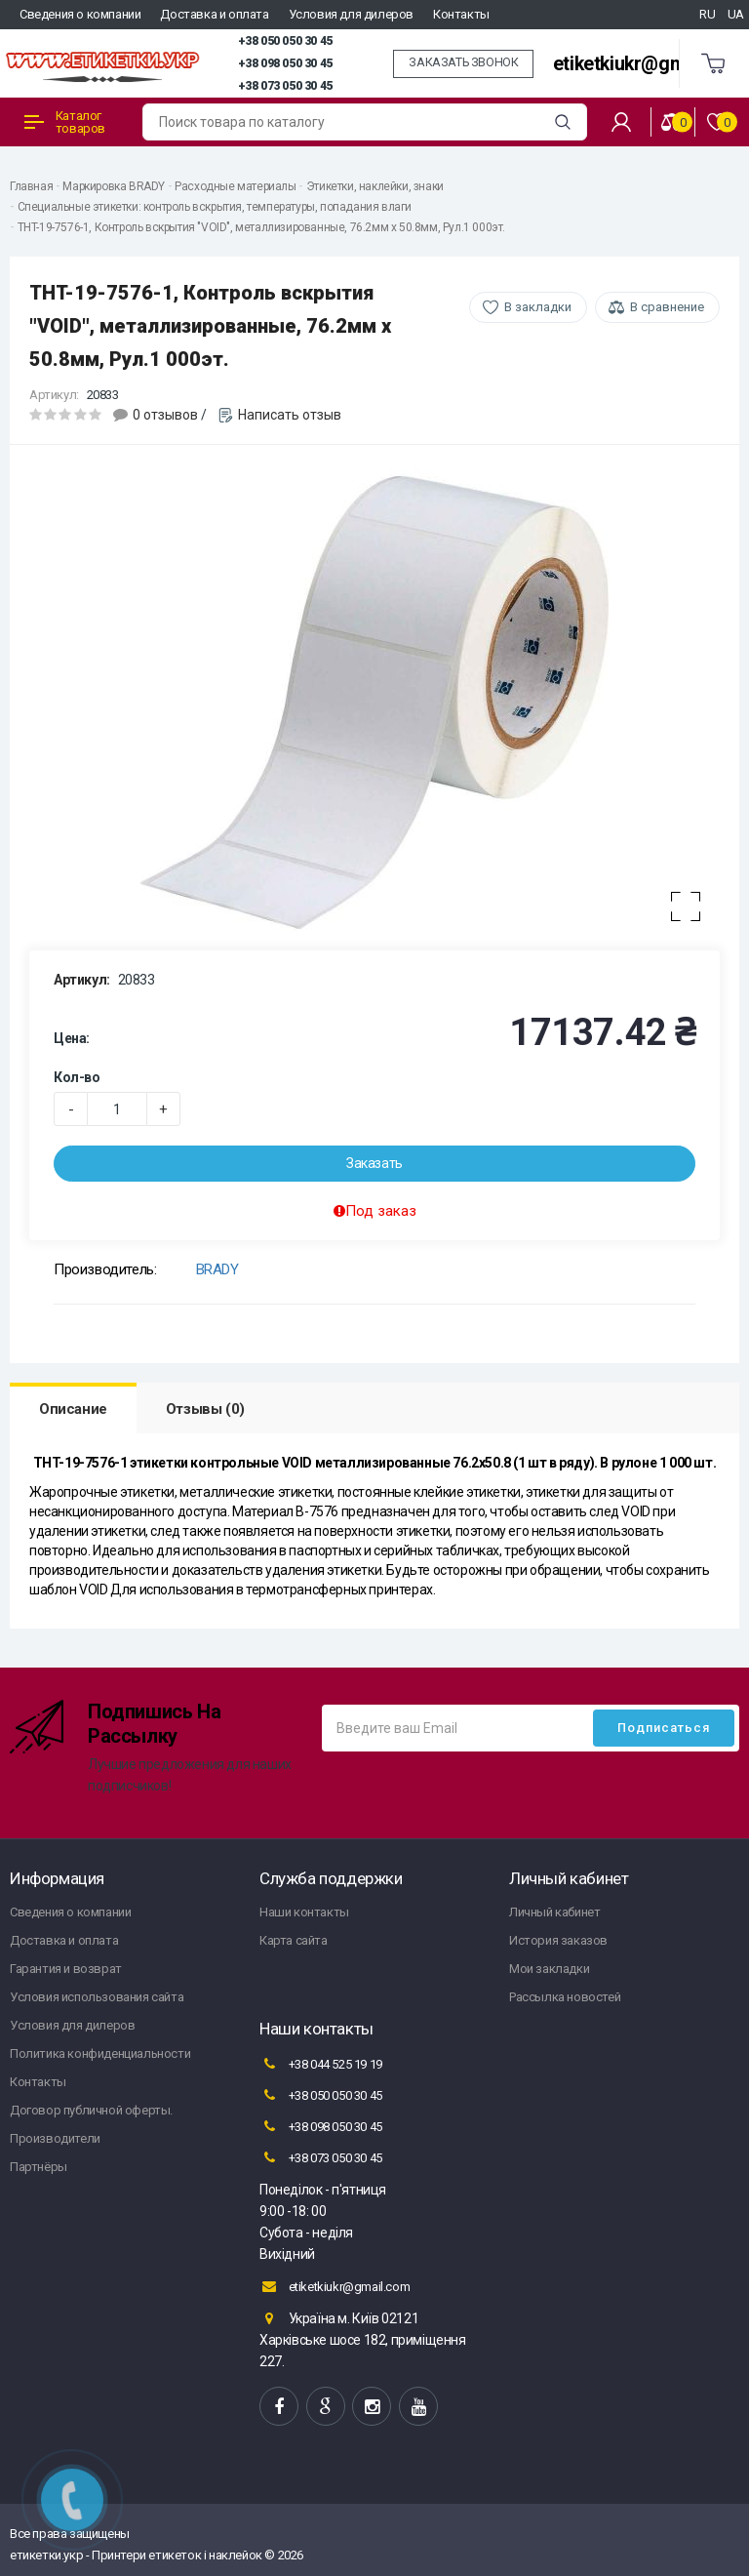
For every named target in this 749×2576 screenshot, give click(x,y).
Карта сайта (293, 1940)
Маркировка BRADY (113, 186)
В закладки (538, 307)
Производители (55, 2138)
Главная (31, 186)
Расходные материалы (235, 186)
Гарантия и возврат (66, 1968)
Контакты (461, 14)
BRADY (217, 1269)
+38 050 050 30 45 (285, 41)
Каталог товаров (64, 122)
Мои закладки (549, 1968)
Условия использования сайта (96, 1997)
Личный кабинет (554, 1912)
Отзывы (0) (205, 1409)
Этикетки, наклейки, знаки (375, 186)
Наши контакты (304, 1912)
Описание (73, 1409)
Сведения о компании (80, 14)
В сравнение (667, 307)
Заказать (374, 1163)
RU (707, 14)
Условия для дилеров (351, 14)
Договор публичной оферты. (91, 2110)
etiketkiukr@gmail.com (650, 64)
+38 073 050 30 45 (285, 86)
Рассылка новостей (564, 1997)
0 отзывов (165, 415)
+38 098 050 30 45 (285, 63)
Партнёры (38, 2166)
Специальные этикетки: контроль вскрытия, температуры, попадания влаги (215, 207)
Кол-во (77, 1077)
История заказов (558, 1940)
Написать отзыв (289, 415)
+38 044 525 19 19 (320, 2063)
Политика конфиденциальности (100, 2053)
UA (736, 14)
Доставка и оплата (214, 14)
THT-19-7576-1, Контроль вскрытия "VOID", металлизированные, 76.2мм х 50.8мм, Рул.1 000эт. (261, 227)
